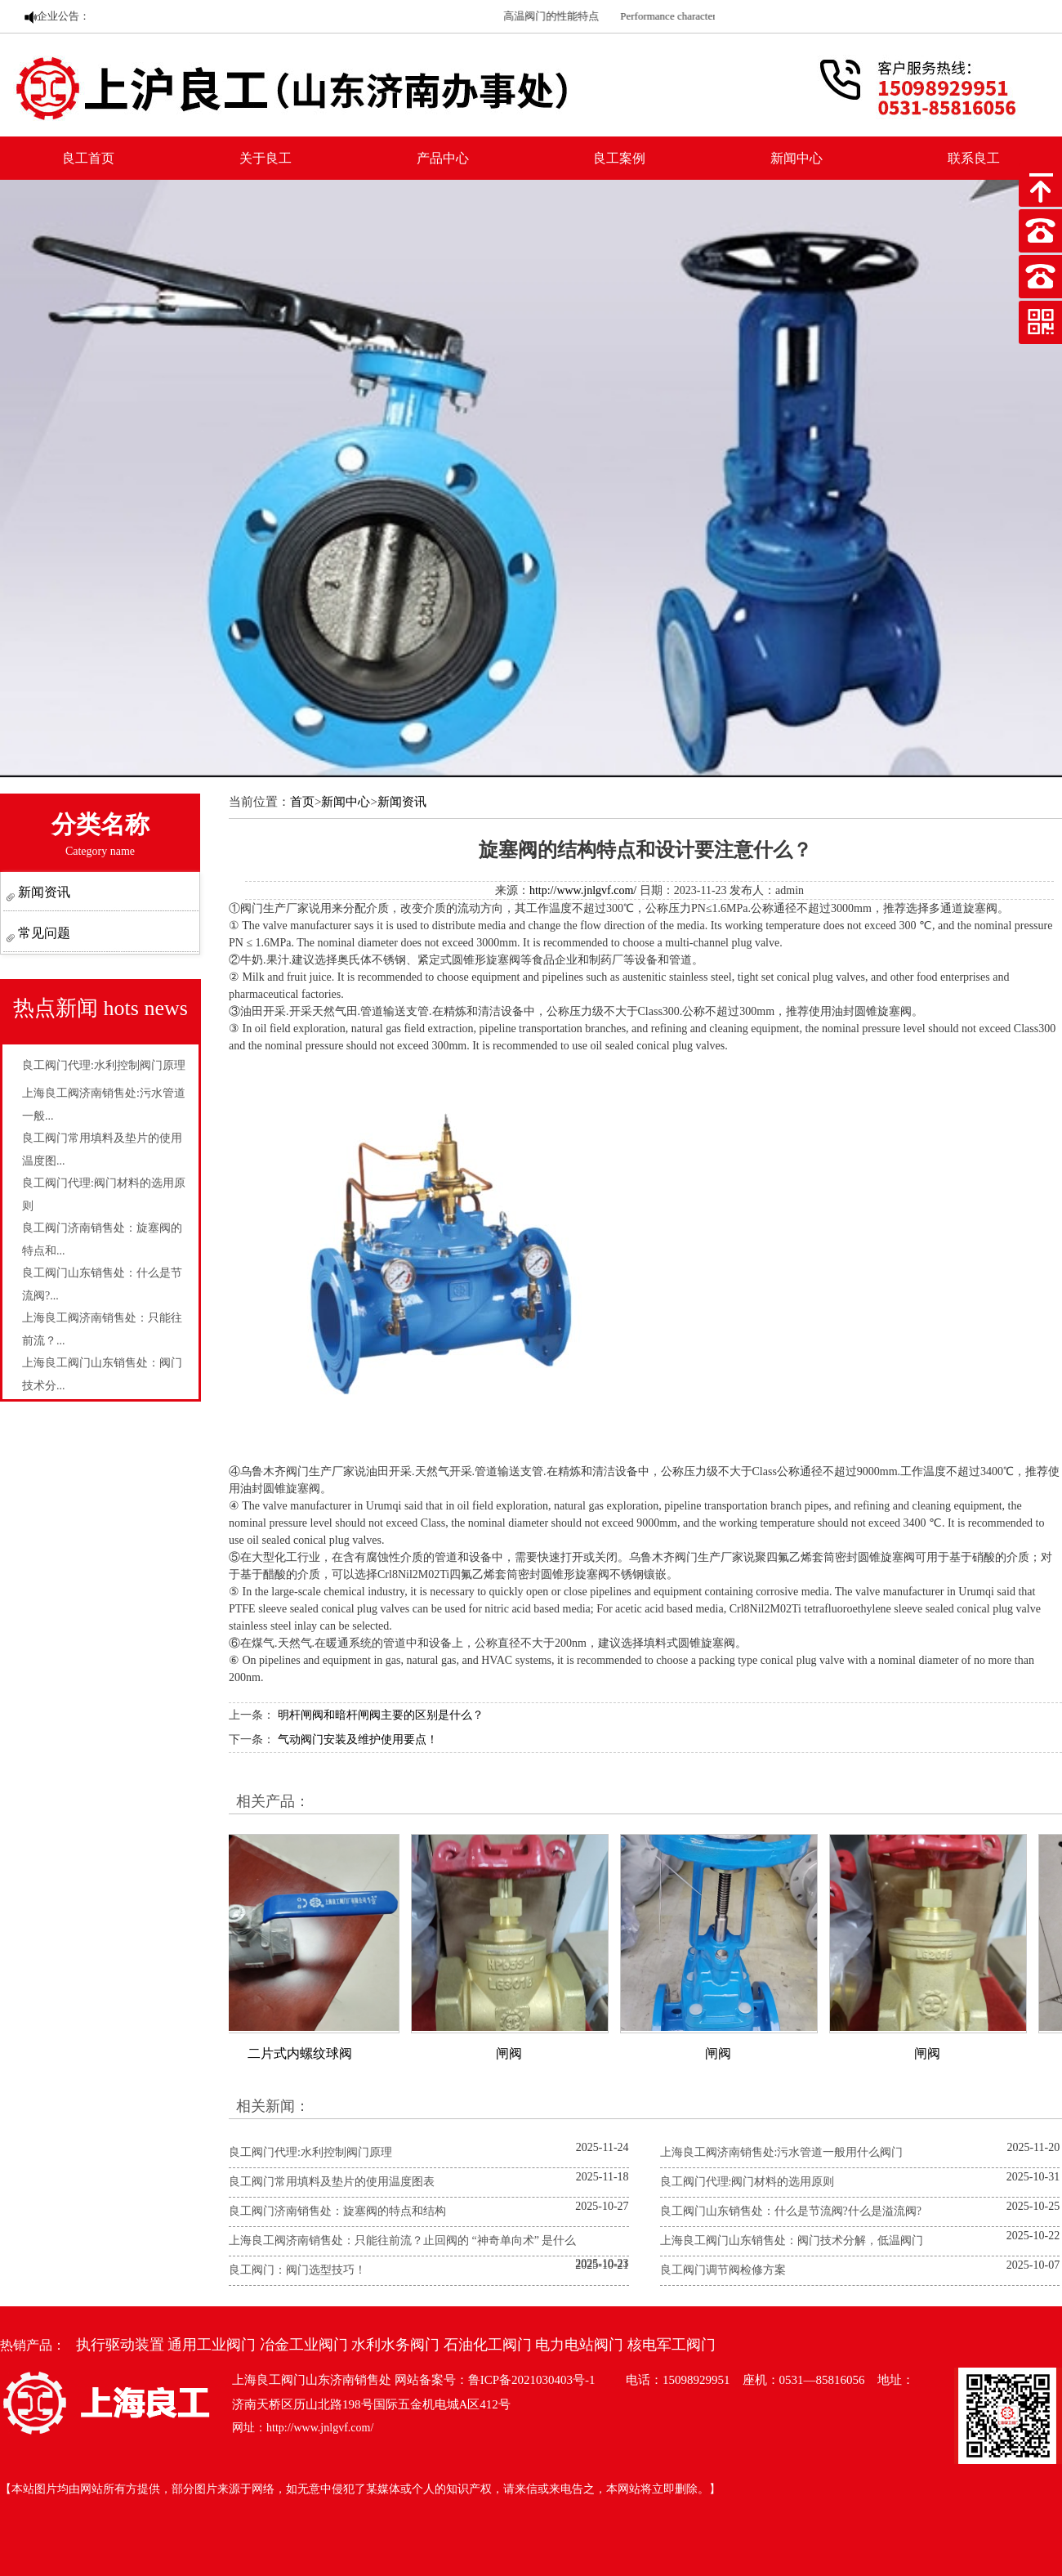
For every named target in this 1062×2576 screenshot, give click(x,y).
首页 (302, 801)
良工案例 (619, 158)
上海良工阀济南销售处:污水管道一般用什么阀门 (782, 2152)
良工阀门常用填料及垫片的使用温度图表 (332, 2182)
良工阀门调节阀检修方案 (723, 2270)
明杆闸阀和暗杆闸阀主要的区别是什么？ (381, 1715)
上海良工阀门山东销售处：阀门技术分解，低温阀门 (791, 2240)
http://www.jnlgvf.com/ (582, 890)
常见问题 (42, 933)
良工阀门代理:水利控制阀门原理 (103, 1065)
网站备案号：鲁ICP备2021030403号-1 (495, 2379)
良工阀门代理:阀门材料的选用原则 (747, 2182)
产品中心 (443, 158)
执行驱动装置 (120, 2345)
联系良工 (974, 158)
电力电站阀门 (579, 2345)
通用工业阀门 (211, 2345)
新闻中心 (796, 158)
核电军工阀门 (671, 2345)
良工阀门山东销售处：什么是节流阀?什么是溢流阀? (790, 2211)
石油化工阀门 (488, 2345)
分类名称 (100, 834)
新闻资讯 (42, 892)
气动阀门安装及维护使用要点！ (358, 1739)
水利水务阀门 (395, 2345)
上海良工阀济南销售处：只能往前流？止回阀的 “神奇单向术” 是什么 (402, 2240)
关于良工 (265, 158)
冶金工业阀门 (304, 2345)
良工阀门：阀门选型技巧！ (297, 2270)
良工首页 (88, 158)
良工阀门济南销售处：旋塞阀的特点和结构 (337, 2211)
